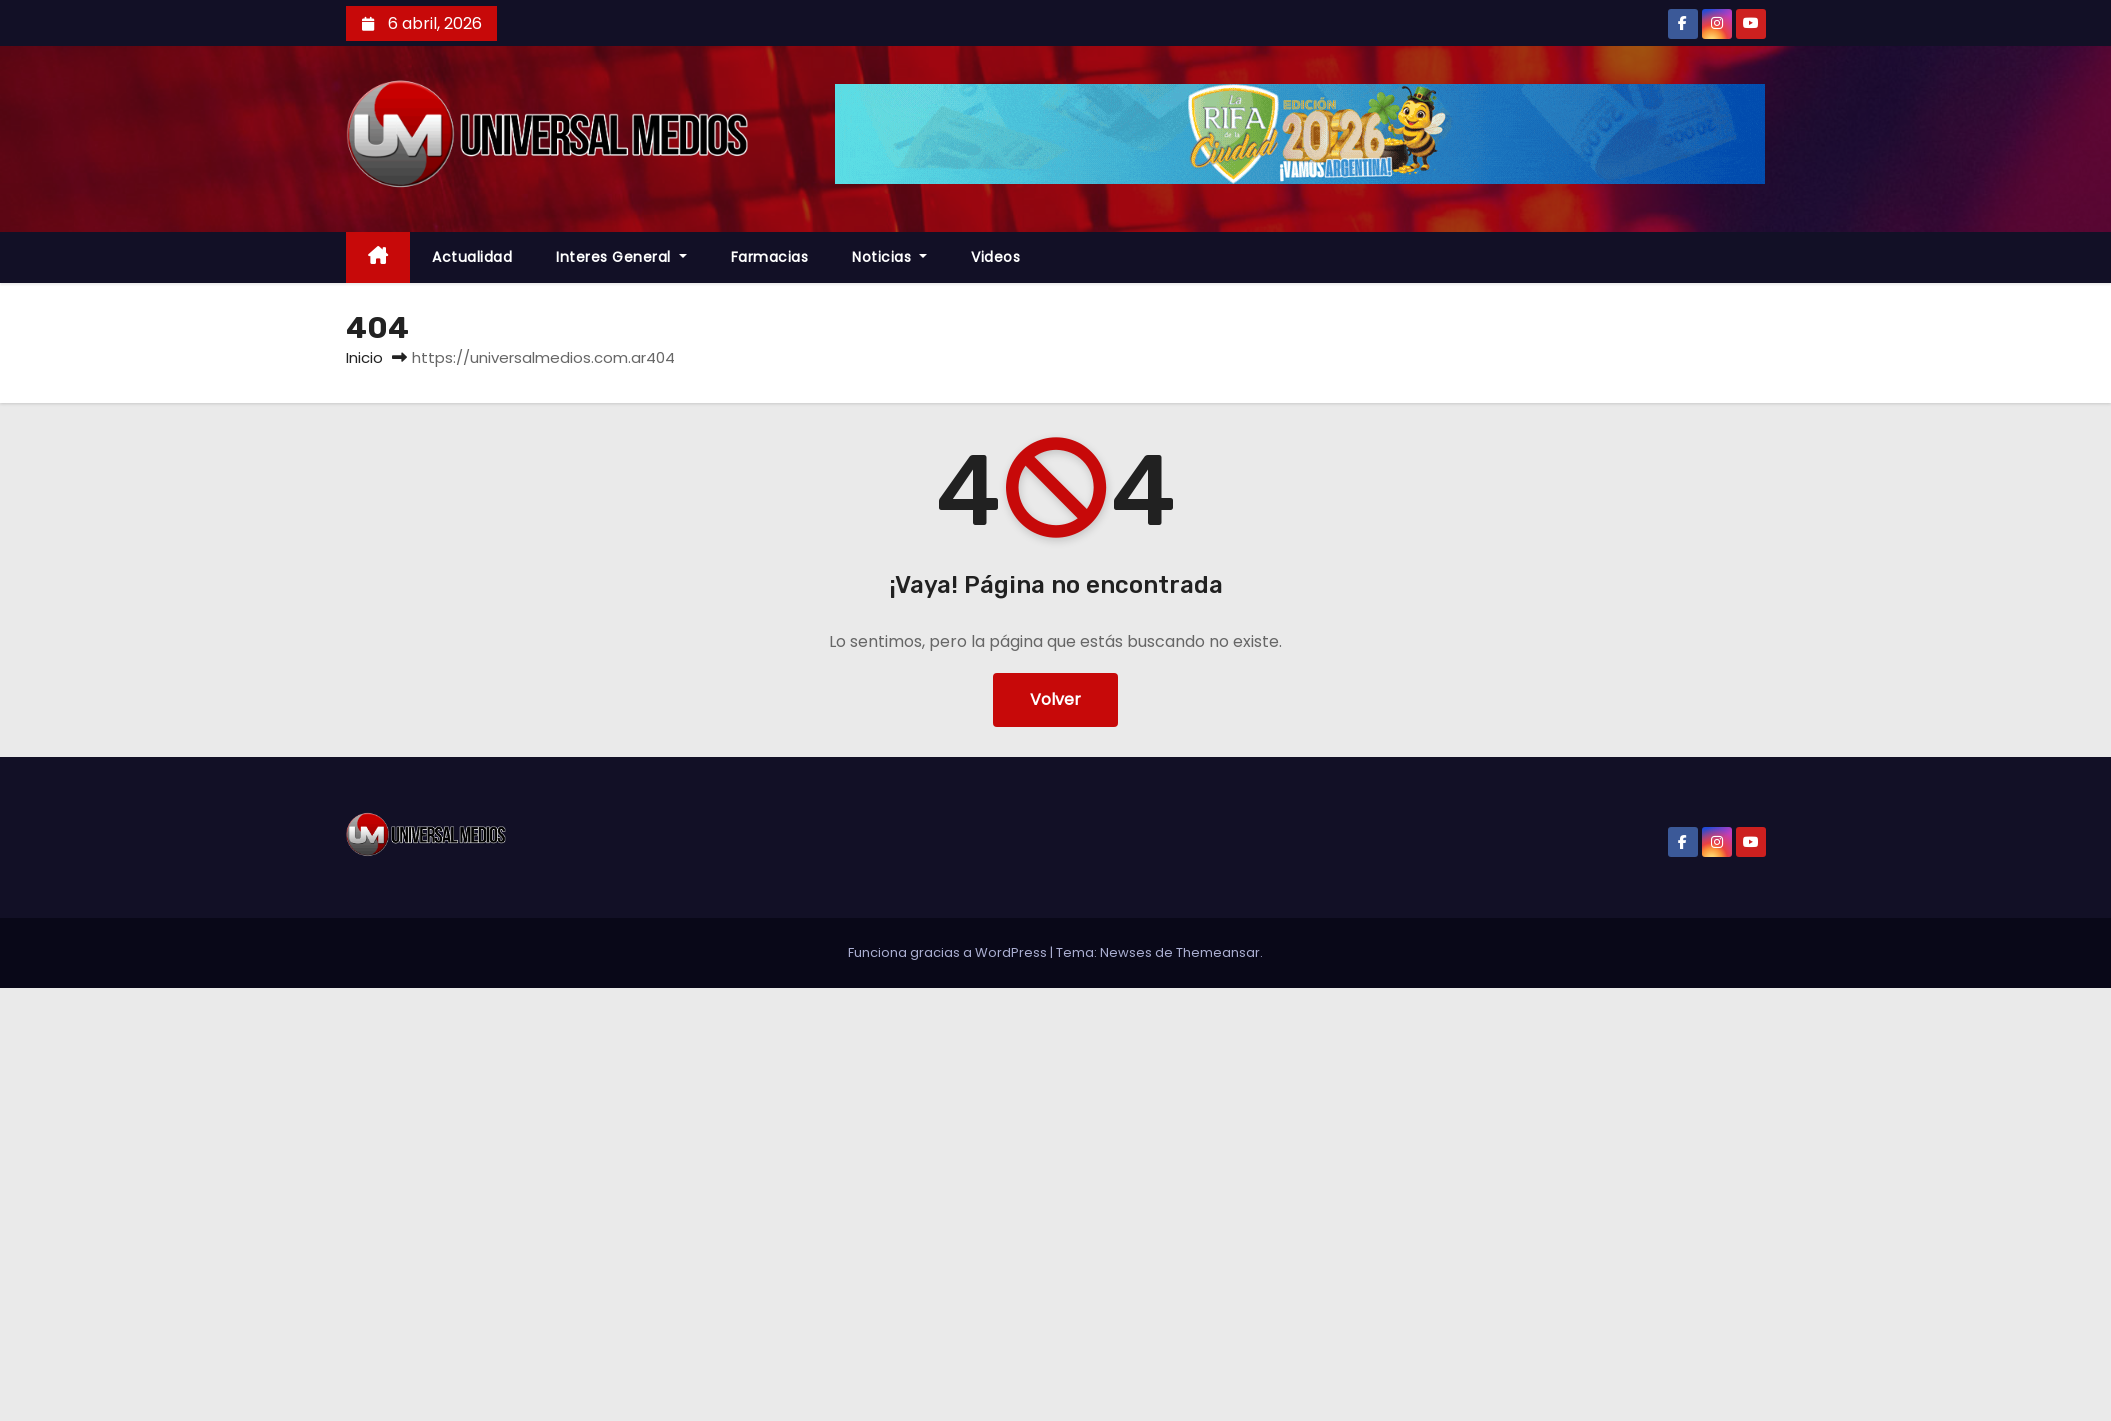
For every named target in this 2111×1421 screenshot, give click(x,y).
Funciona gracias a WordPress (949, 952)
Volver (1055, 699)
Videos (995, 257)
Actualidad (472, 257)
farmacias (770, 257)
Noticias (889, 257)
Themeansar (1218, 952)
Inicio (364, 357)
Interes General (621, 257)
